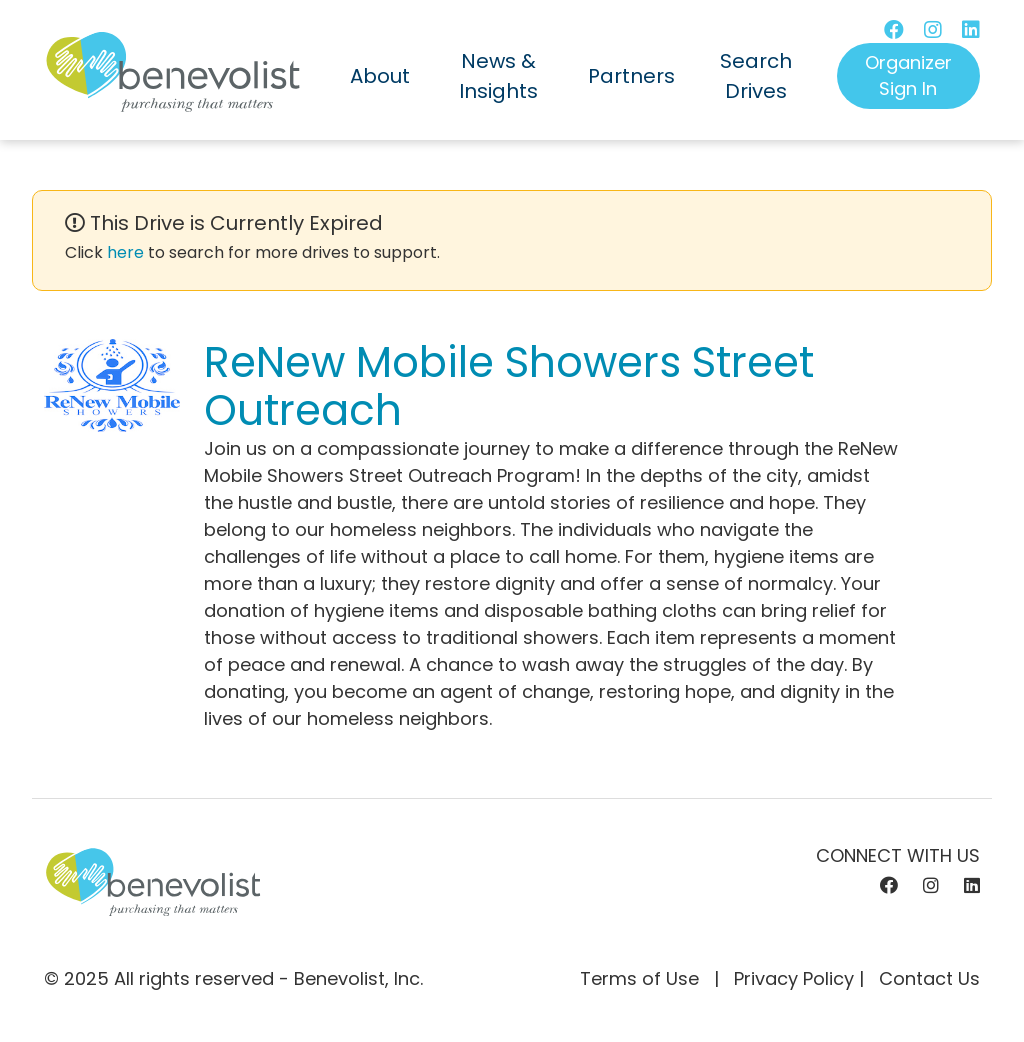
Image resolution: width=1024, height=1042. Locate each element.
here (125, 252)
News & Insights (498, 76)
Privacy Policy (794, 978)
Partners (631, 76)
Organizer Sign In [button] (908, 75)
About (380, 76)
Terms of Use (639, 978)
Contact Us (929, 978)
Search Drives (756, 76)
